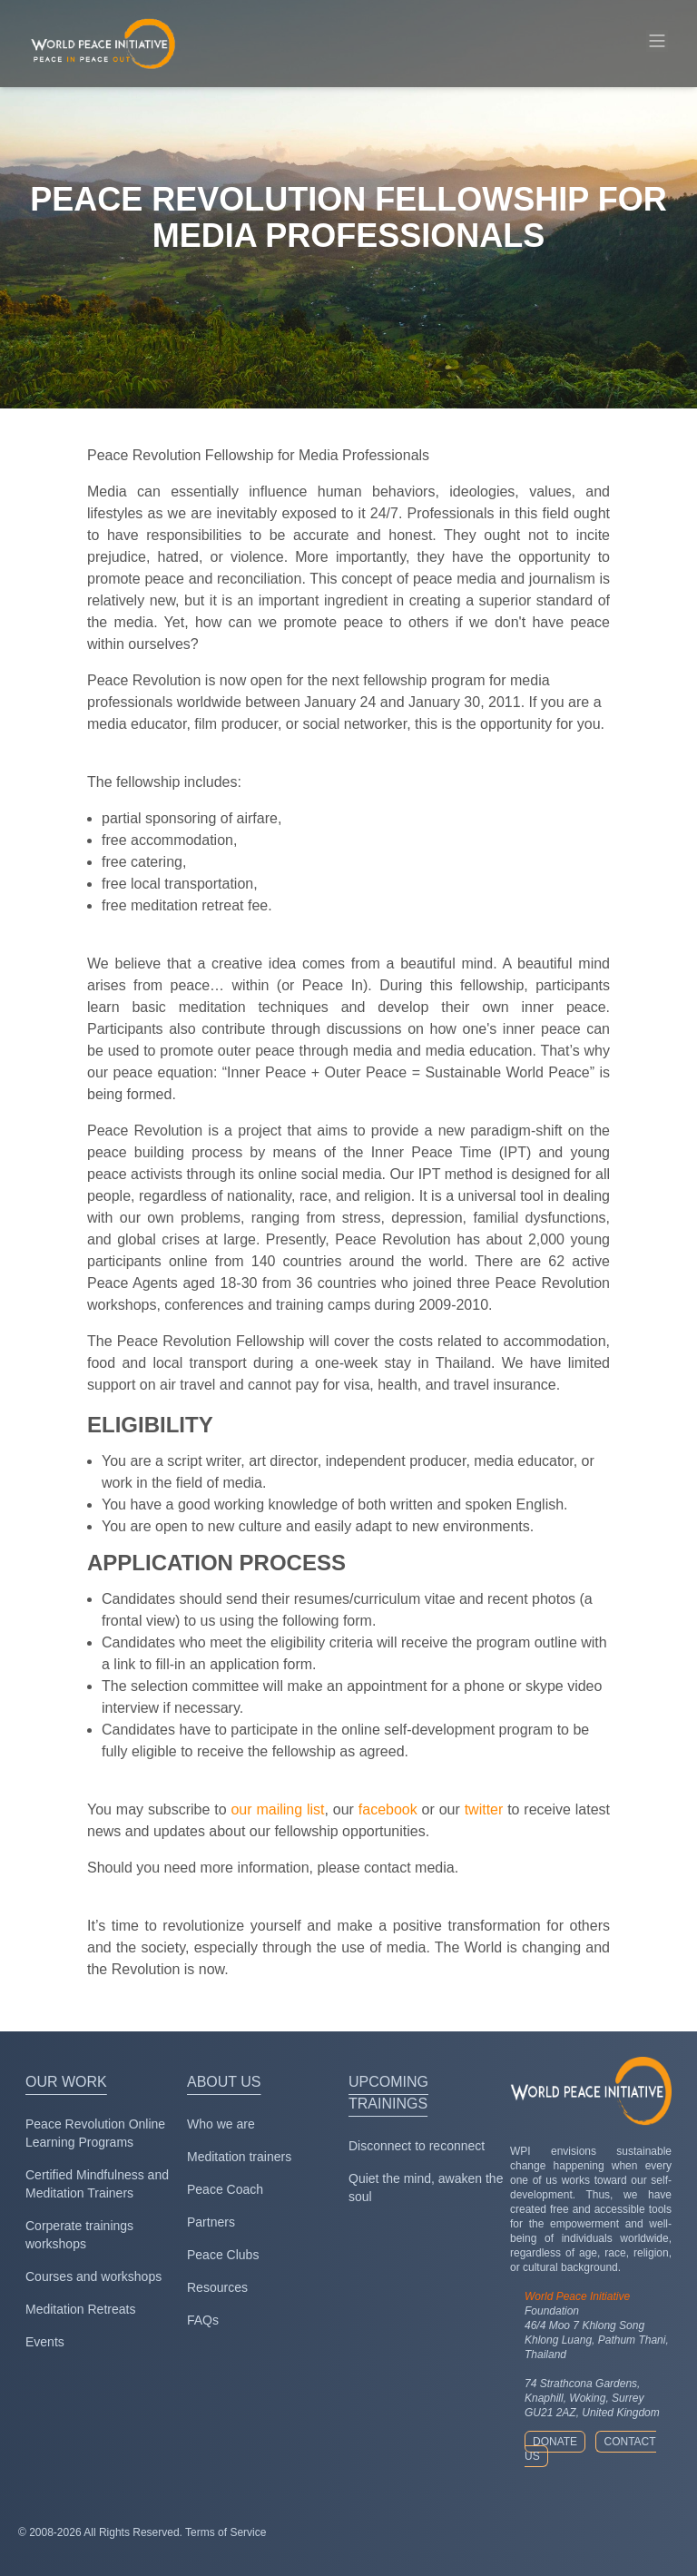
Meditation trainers (239, 2156)
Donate (555, 2441)
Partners (211, 2222)
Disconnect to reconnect (416, 2145)
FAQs (203, 2320)
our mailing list (277, 1809)
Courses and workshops (93, 2276)
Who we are (221, 2124)
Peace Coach (225, 2189)
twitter (484, 1809)
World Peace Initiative (577, 2296)
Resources (217, 2287)
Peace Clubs (223, 2254)
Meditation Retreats (80, 2309)
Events (44, 2342)
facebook (387, 1809)
